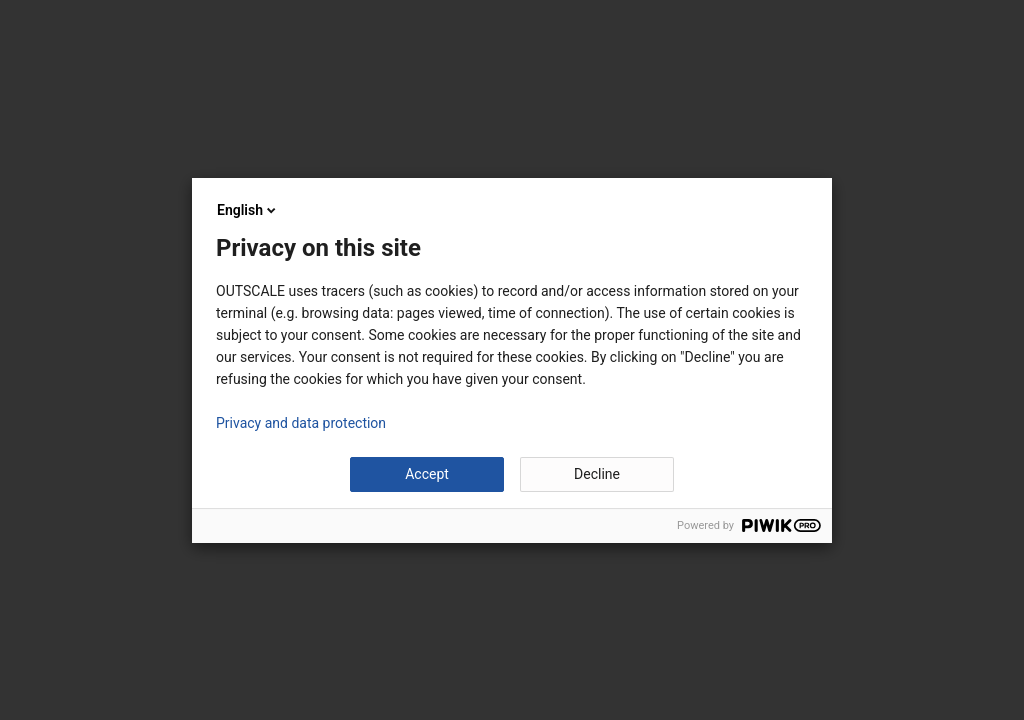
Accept (427, 474)
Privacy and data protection (301, 423)
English (248, 210)
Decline (597, 474)
